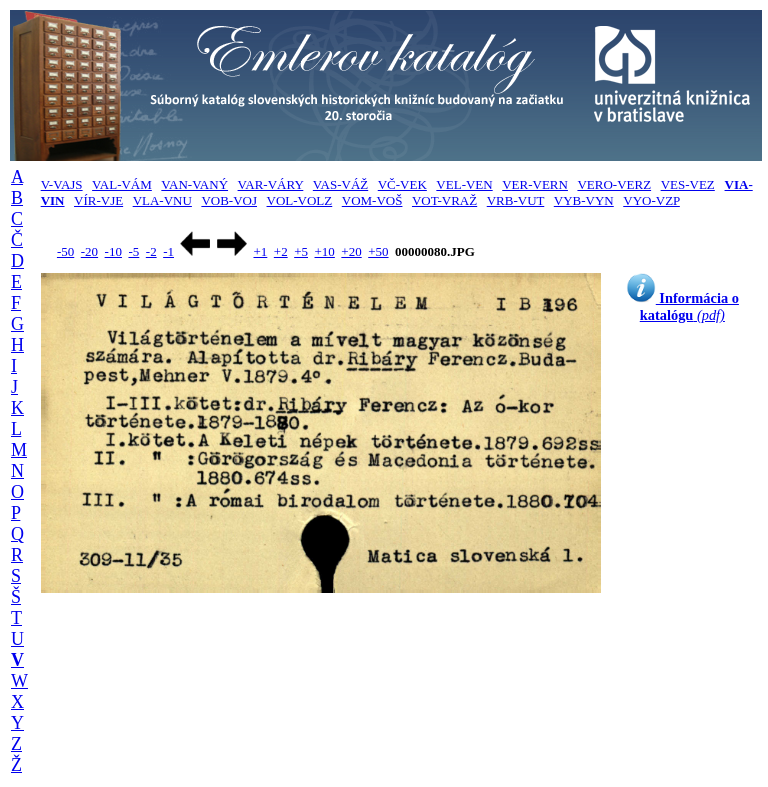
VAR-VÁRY (271, 184)
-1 (168, 251)
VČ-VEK (402, 184)
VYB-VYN (584, 200)
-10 (113, 251)
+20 (351, 251)
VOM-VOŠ (372, 200)
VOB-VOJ (229, 200)
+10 (325, 251)
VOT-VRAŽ (444, 200)
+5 (301, 251)
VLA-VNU (162, 200)
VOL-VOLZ (300, 200)
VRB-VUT (516, 200)
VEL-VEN (464, 184)
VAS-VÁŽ (340, 184)
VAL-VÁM (122, 184)
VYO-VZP (651, 200)
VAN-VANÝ (194, 184)
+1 (260, 251)
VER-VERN (535, 184)
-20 (89, 251)
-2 (151, 251)
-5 (133, 251)
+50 (378, 251)
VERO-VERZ (614, 184)
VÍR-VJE (98, 200)
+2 (281, 251)
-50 (65, 251)
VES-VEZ (688, 184)
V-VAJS (62, 184)
